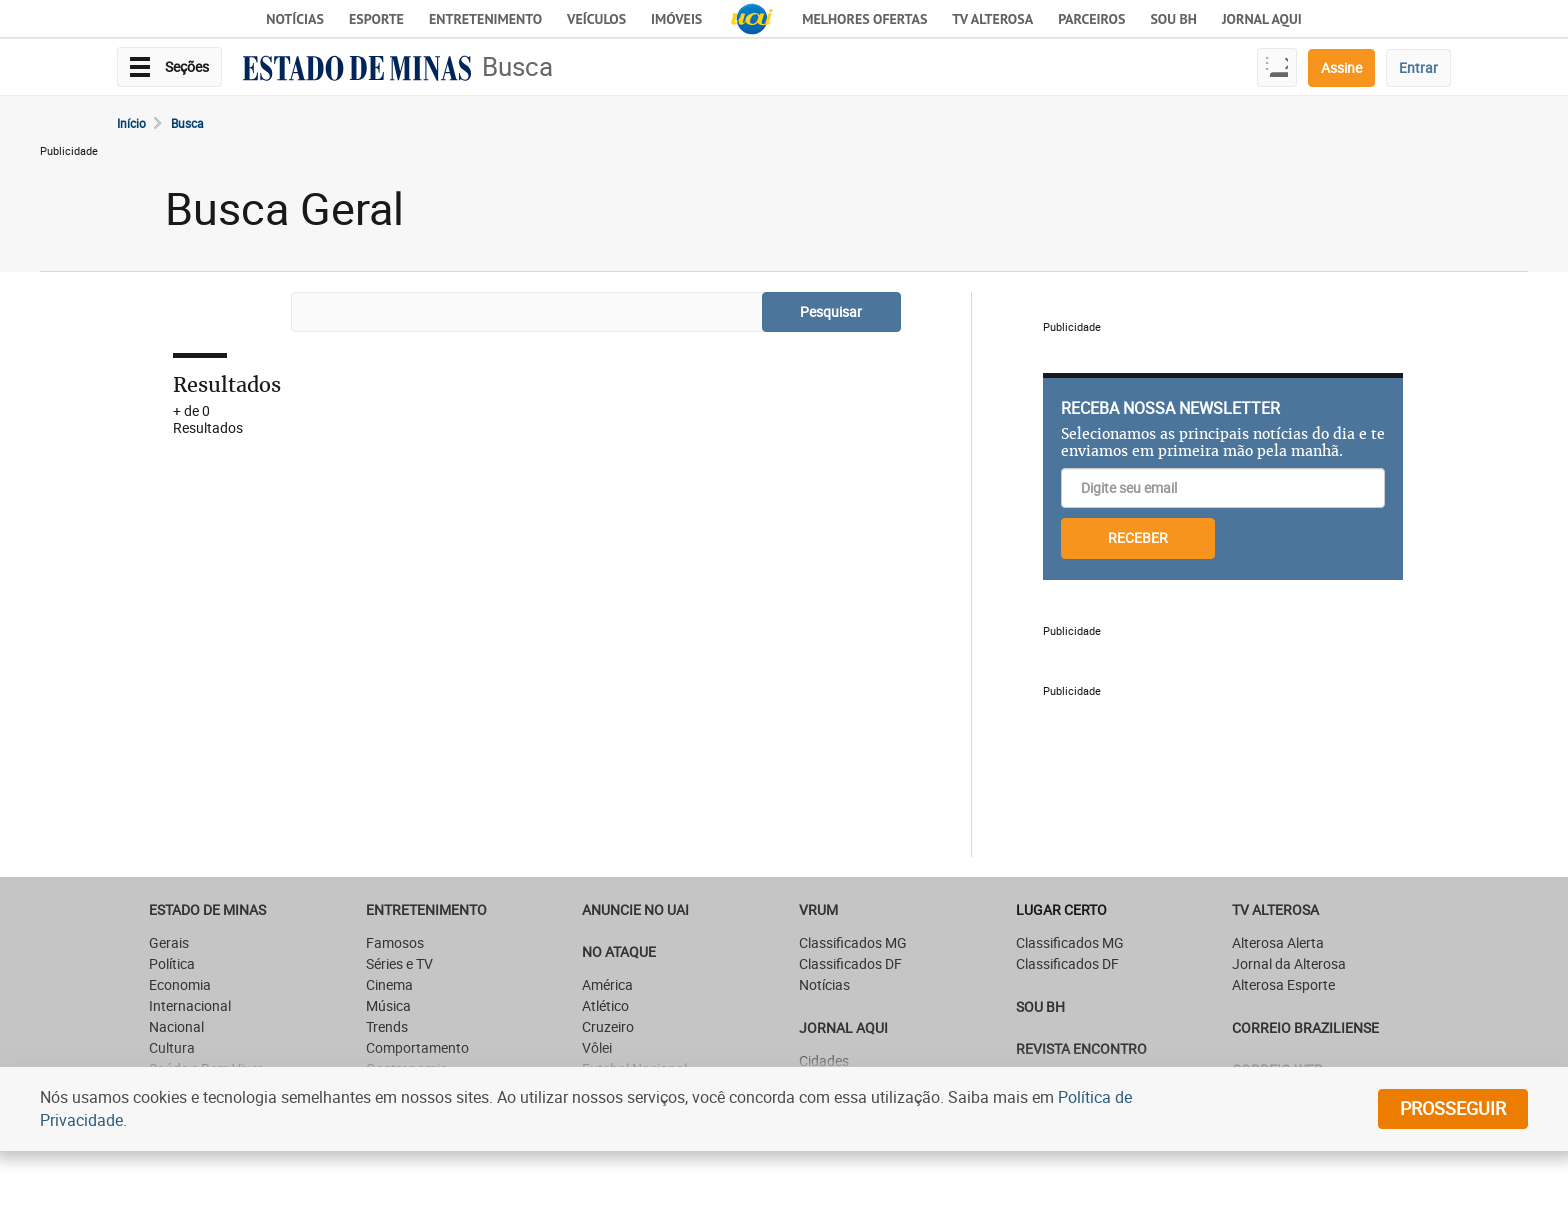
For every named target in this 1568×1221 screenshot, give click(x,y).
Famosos (395, 942)
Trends (387, 1026)
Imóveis (676, 19)
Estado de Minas (207, 909)
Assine (1341, 67)
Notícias (295, 19)
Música (388, 1005)
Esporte (376, 19)
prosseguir (1453, 1108)
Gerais (169, 942)
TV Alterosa (992, 19)
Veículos (596, 19)
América (607, 984)
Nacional (176, 1026)
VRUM (818, 909)
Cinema (389, 984)
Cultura (172, 1047)
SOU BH (1040, 1006)
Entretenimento (485, 19)
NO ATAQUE (619, 951)
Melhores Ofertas (864, 19)
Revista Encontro (1081, 1048)
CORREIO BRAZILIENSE (1305, 1027)
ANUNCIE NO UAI (635, 909)
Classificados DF (850, 963)
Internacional (190, 1005)
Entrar (1418, 67)
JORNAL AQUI (1262, 19)
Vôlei (597, 1047)
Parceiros (1091, 19)
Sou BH (1173, 19)
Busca (517, 66)
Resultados (227, 384)
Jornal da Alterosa (1289, 963)
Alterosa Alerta (1278, 942)
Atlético (605, 1005)
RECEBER (1138, 537)
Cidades (824, 1060)
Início (131, 123)
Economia (180, 984)
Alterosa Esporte (1283, 984)
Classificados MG (853, 942)
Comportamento (417, 1047)
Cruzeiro (608, 1026)
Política (172, 963)
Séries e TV (399, 963)
